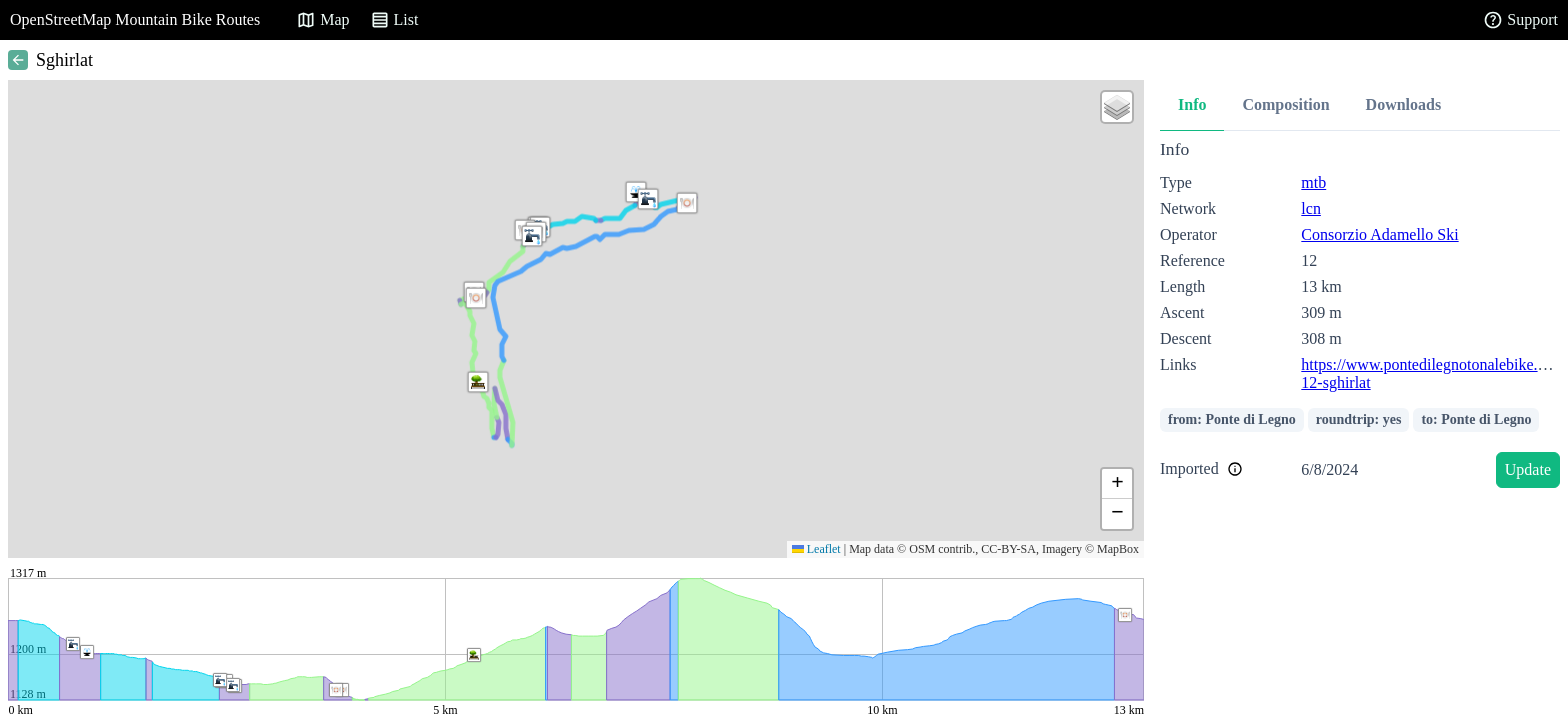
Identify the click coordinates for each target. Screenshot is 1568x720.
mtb (1313, 182)
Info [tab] (1192, 104)
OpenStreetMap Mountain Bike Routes (135, 19)
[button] (478, 382)
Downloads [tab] (1404, 104)
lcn (1311, 208)
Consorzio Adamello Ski (1379, 234)
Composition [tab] (1285, 104)
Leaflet (816, 549)
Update (1528, 469)
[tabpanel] (1360, 317)
